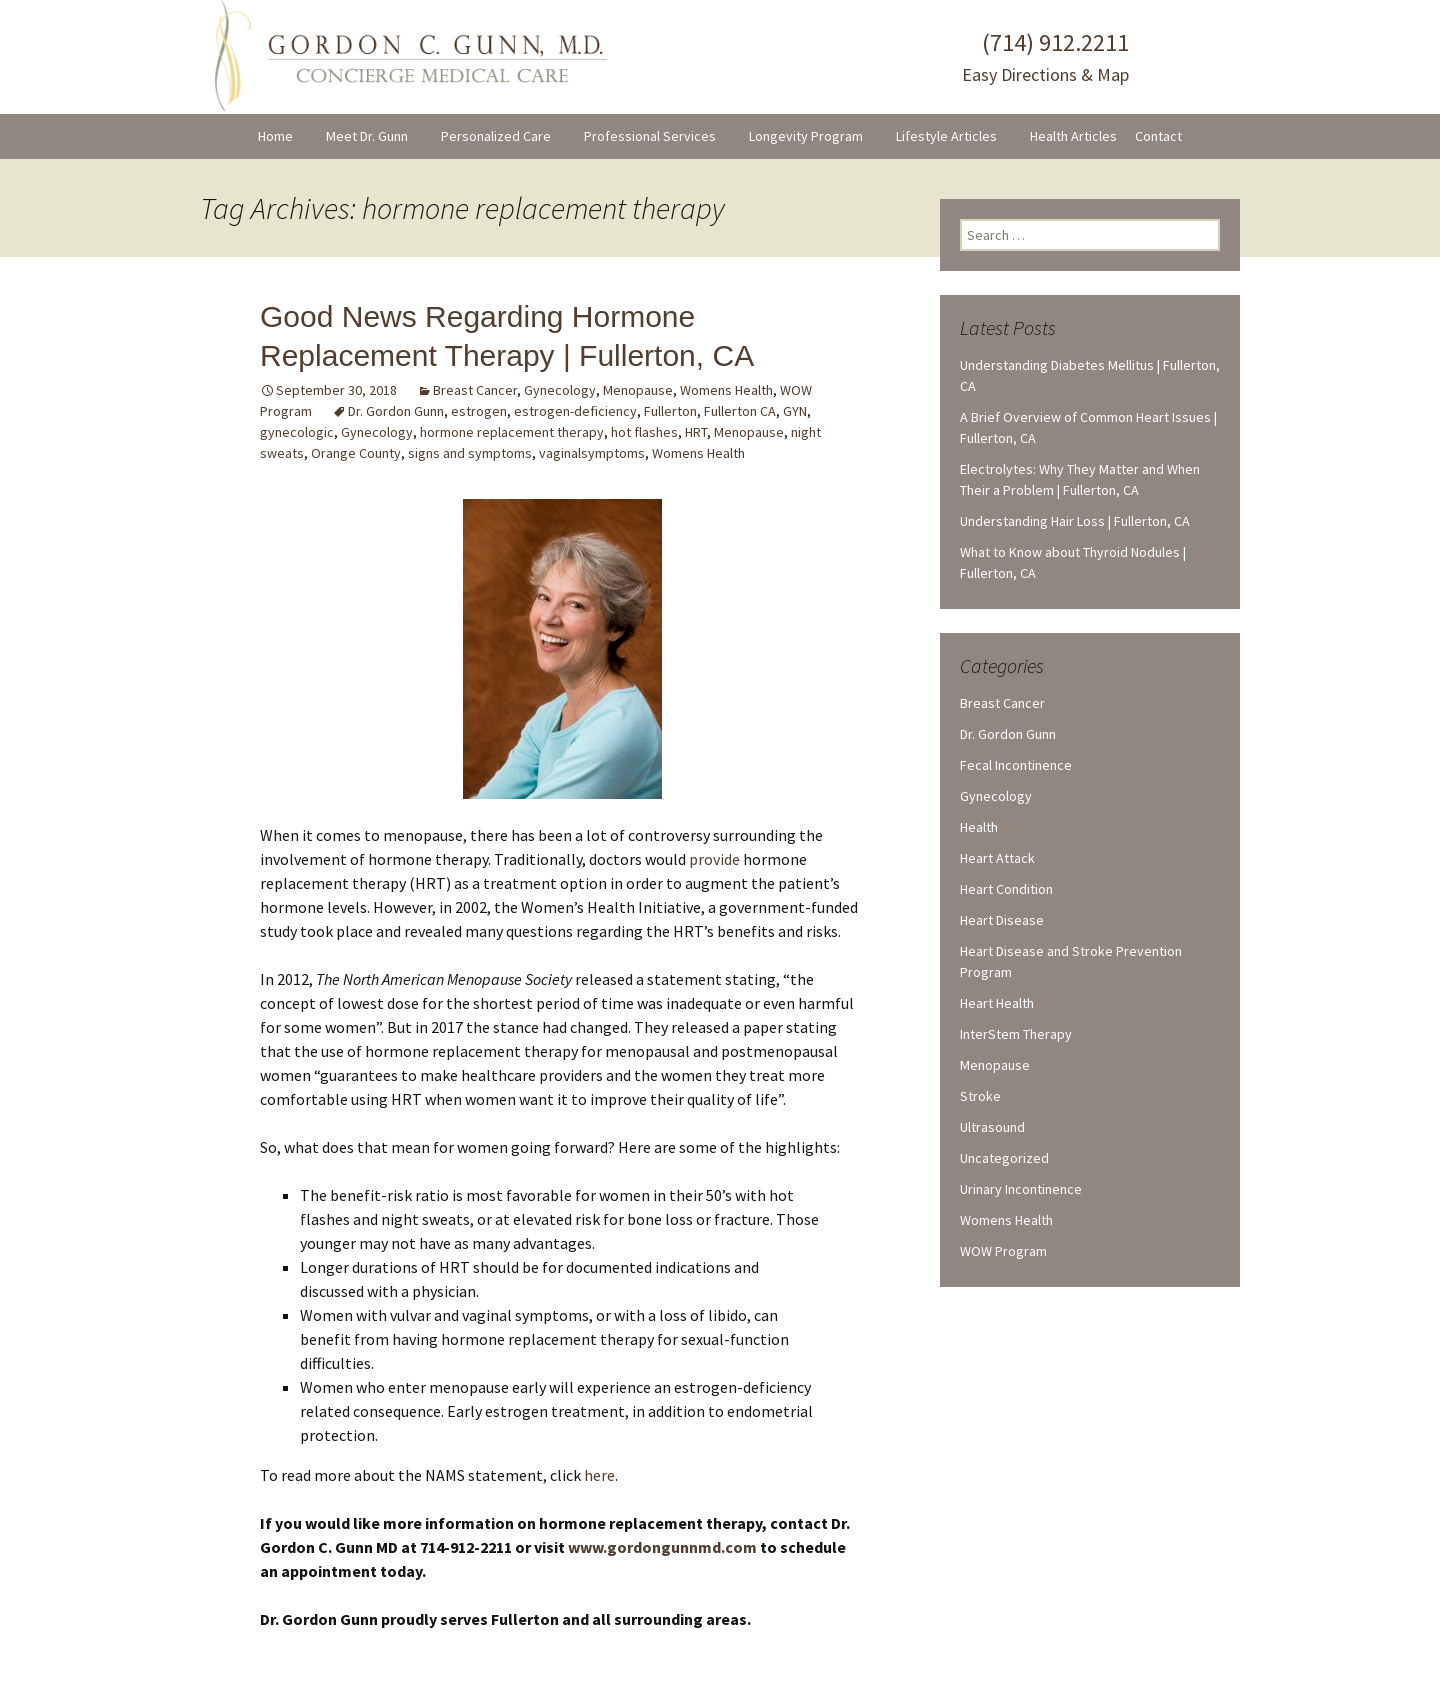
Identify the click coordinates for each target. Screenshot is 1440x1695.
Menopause (638, 390)
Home (275, 136)
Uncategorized (1004, 1158)
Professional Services (650, 136)
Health (979, 827)
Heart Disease (1002, 920)
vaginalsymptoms (592, 453)
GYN (795, 411)
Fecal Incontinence (1016, 765)
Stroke (980, 1096)
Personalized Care (496, 136)
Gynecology (560, 390)
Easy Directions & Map (1045, 74)
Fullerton (670, 411)
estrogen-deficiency (575, 411)
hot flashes (644, 432)
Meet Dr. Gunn (367, 136)
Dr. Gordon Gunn (396, 411)
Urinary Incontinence (1021, 1189)
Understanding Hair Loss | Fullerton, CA (1075, 521)
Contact (1158, 136)
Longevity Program (806, 136)
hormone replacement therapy (512, 432)
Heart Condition (1006, 889)
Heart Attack (997, 858)
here (599, 1475)
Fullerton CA (740, 411)
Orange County (356, 453)
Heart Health (997, 1003)
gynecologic (297, 432)
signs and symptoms (470, 453)
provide (714, 859)
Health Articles (1073, 136)
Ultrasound (992, 1127)
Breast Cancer (475, 390)
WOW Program (1003, 1251)
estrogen (479, 411)
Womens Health (726, 390)
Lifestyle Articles (946, 136)
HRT (696, 432)
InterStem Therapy (1016, 1034)
